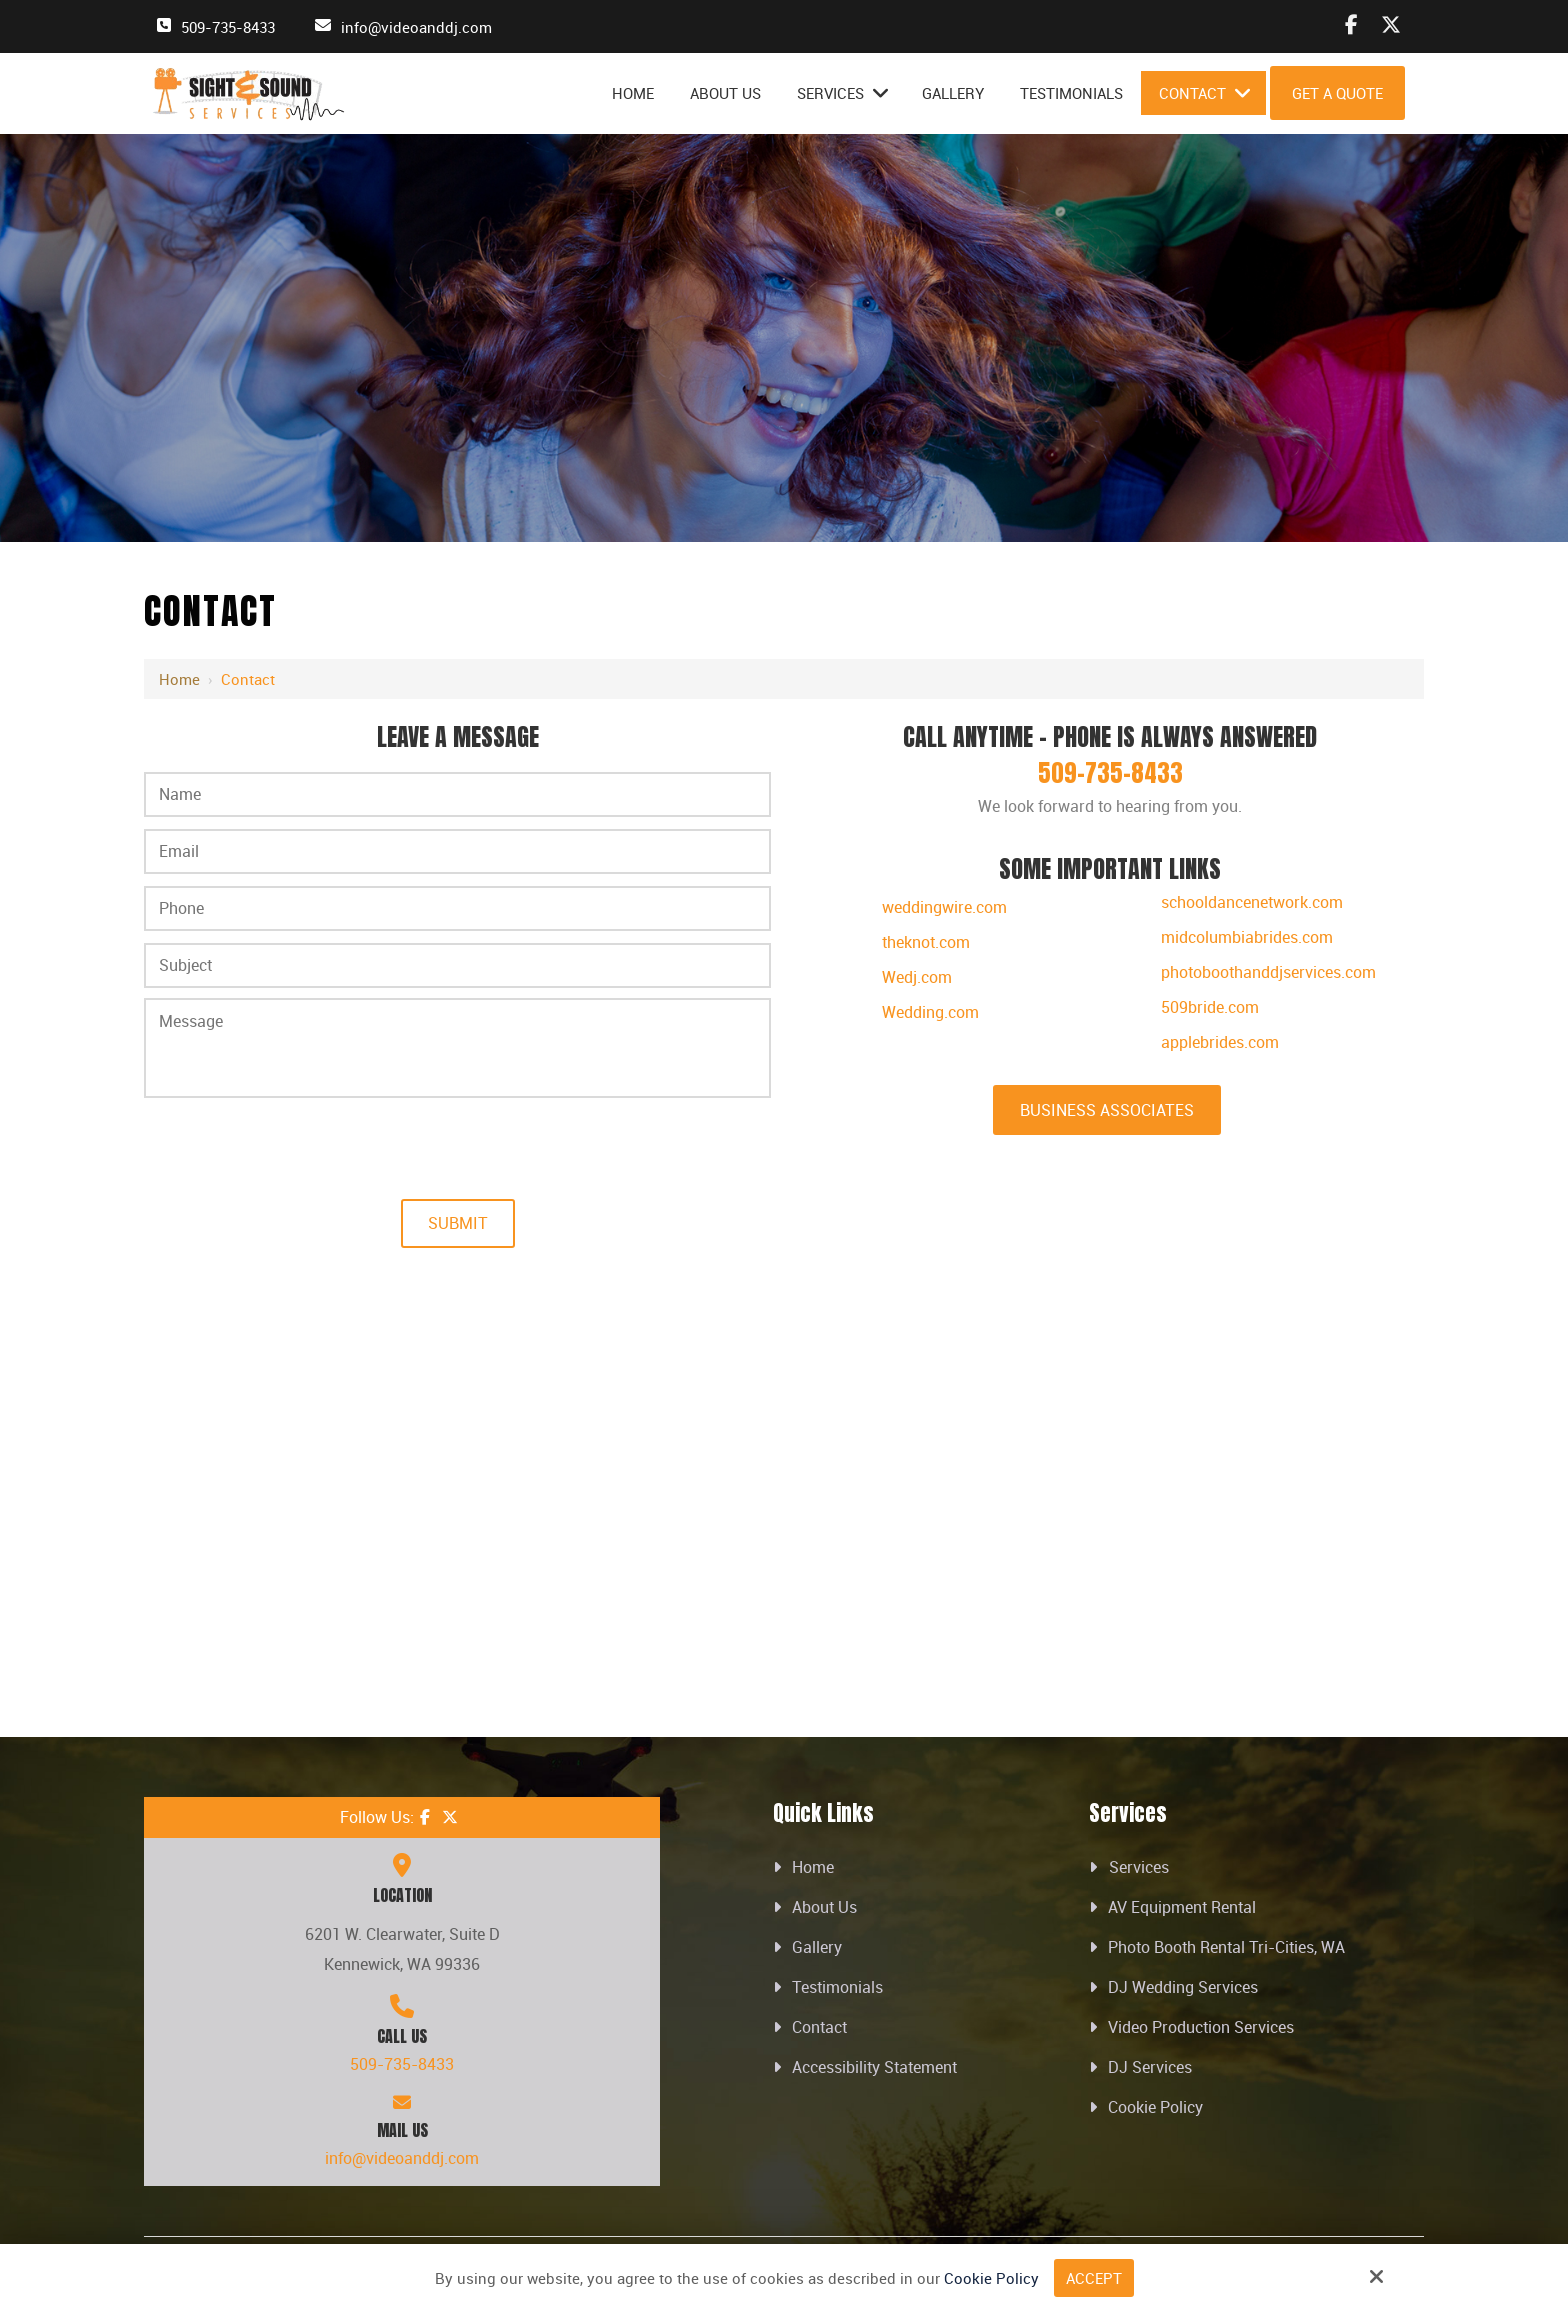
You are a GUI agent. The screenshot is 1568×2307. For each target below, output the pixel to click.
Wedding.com (930, 1012)
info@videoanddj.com (416, 27)
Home (179, 679)
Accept (1094, 2278)
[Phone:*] (457, 908)
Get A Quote (1337, 93)
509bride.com (1210, 1007)
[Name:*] (457, 794)
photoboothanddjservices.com (1268, 972)
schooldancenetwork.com (1252, 902)
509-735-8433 (228, 27)
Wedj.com (917, 977)
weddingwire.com (944, 907)
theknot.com (926, 942)
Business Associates (1107, 1110)
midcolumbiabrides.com (1247, 937)
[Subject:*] (457, 965)
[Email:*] (457, 851)
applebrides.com (1220, 1042)
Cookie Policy (991, 2278)
